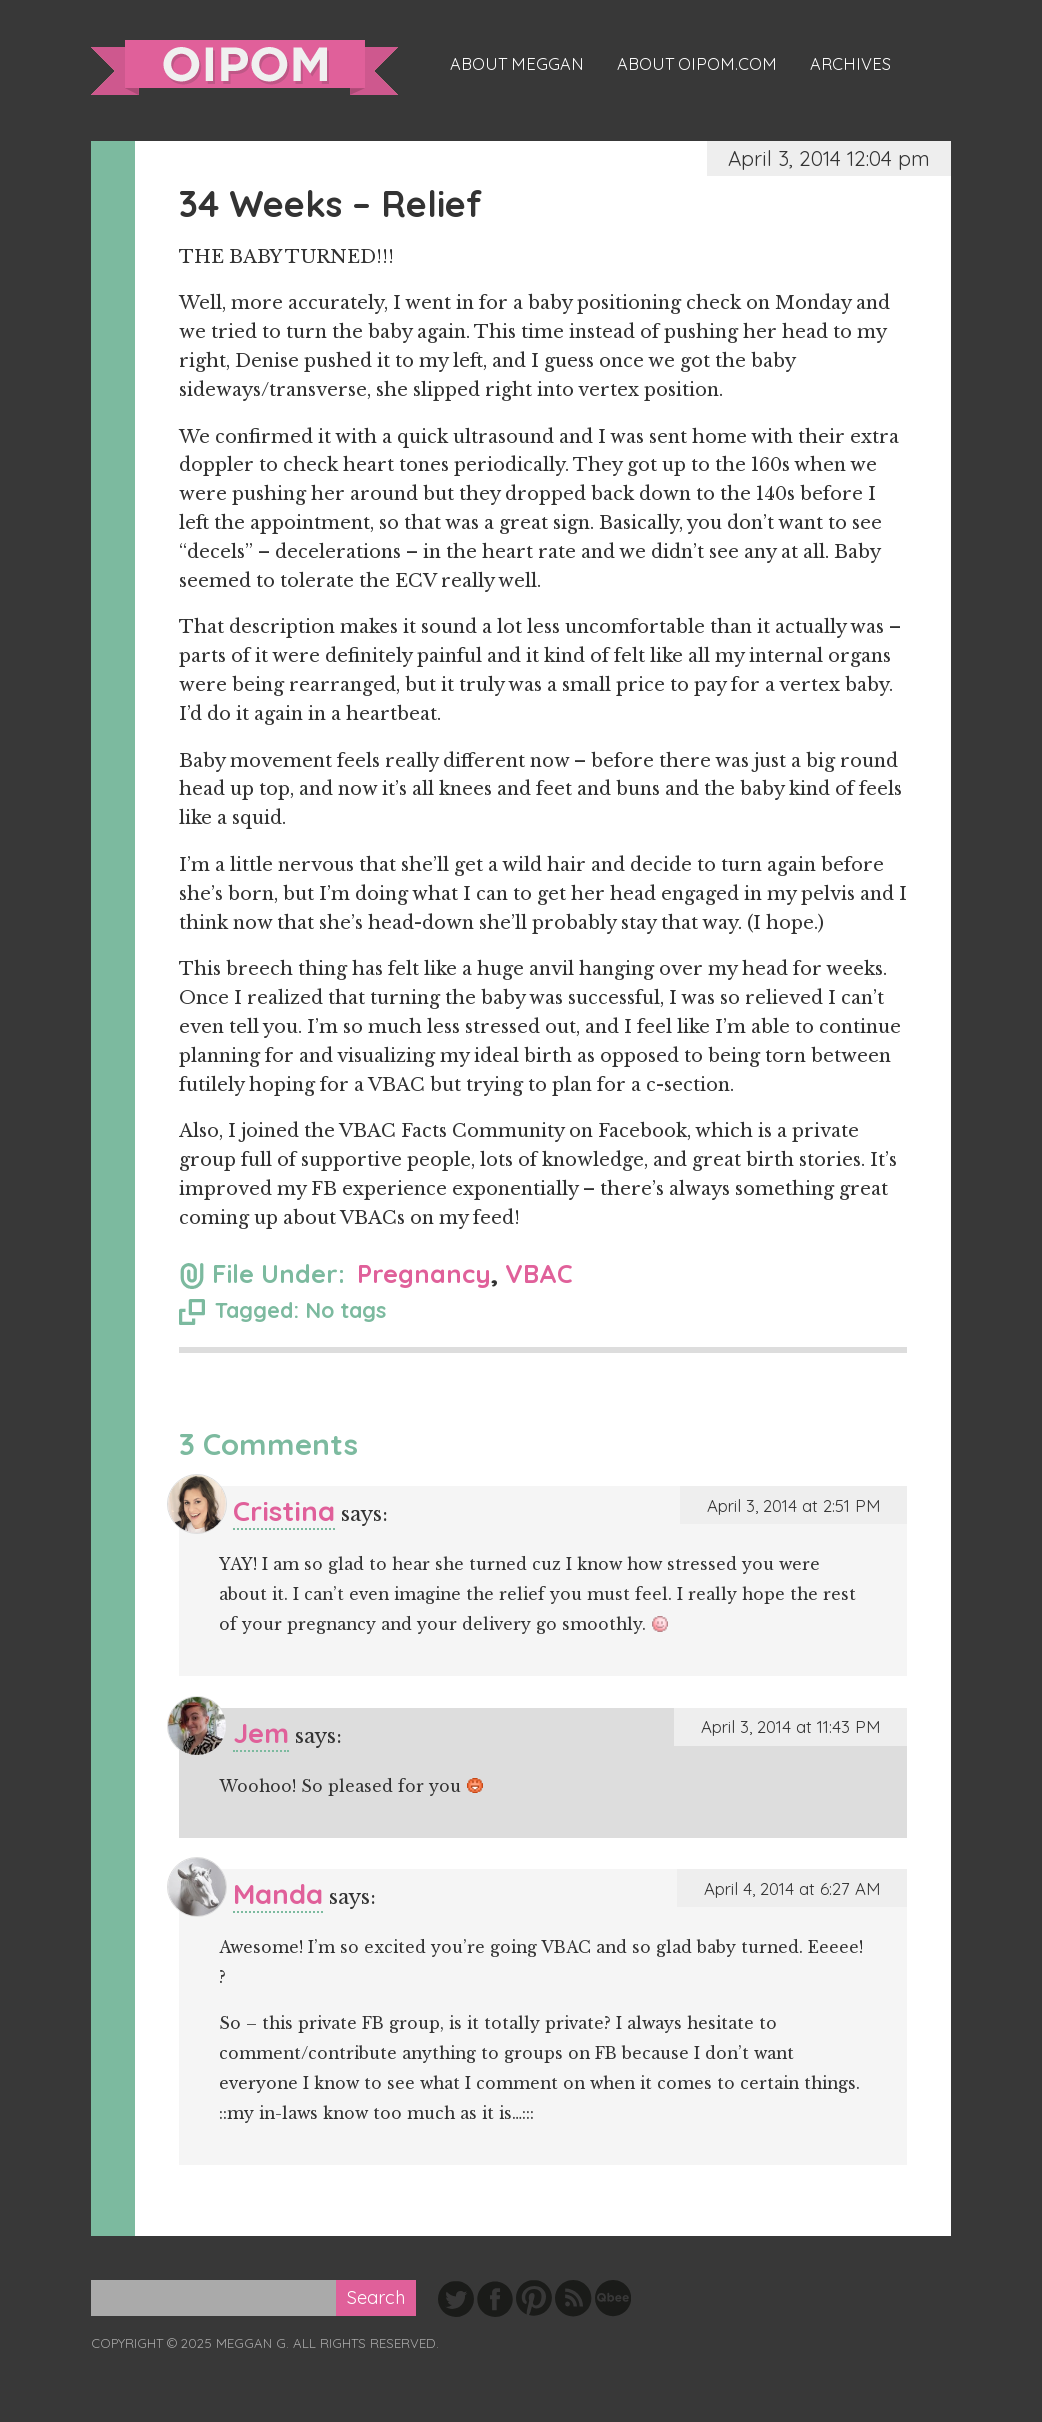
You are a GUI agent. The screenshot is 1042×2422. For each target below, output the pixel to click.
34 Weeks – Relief (330, 203)
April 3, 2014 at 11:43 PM (790, 1726)
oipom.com (244, 67)
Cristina (284, 1510)
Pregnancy (424, 1273)
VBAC (539, 1273)
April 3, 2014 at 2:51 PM (793, 1505)
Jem (261, 1732)
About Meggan (517, 64)
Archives (850, 64)
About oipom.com (697, 64)
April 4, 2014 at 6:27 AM (792, 1888)
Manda (278, 1893)
